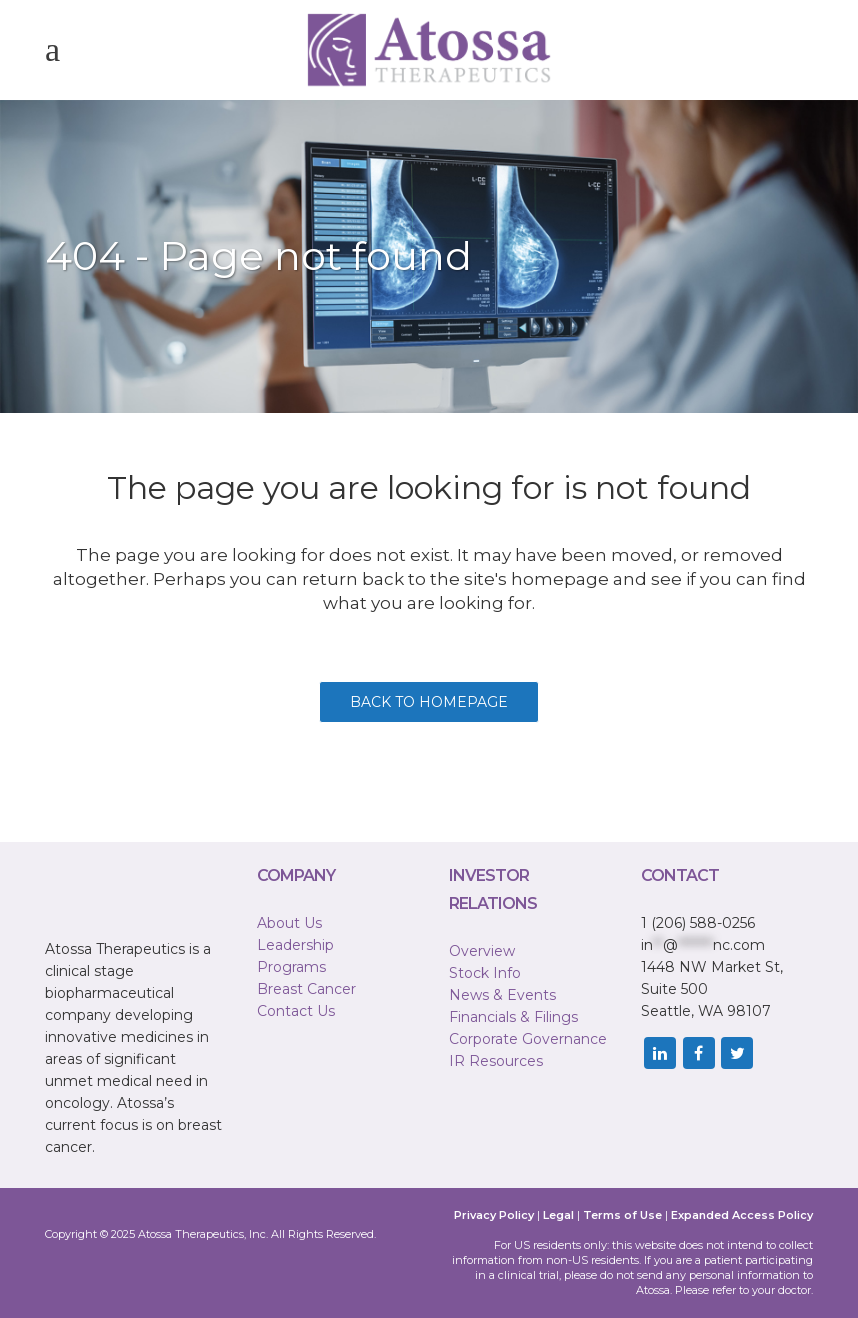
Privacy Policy (494, 1215)
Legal (558, 1215)
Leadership (295, 945)
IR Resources (496, 1061)
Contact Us (296, 1011)
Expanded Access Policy (742, 1215)
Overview (482, 951)
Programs (291, 967)
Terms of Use (622, 1215)
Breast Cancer (306, 989)
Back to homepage (429, 702)
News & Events (502, 995)
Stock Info (485, 973)
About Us (289, 923)
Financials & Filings (513, 1017)
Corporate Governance (528, 1039)
